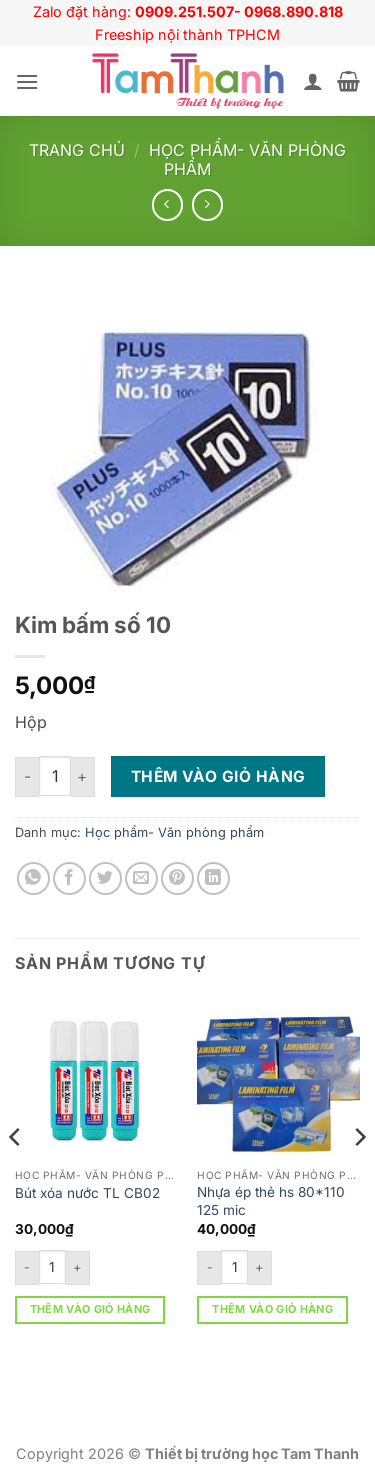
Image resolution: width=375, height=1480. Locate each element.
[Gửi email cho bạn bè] (141, 878)
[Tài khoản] (313, 81)
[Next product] (167, 204)
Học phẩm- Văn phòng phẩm (247, 159)
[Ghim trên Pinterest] (177, 878)
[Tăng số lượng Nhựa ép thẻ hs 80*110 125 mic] (260, 1268)
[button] (27, 81)
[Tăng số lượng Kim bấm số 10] (83, 776)
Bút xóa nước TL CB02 (87, 1193)
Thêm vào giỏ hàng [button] (90, 1309)
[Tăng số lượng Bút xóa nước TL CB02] (78, 1268)
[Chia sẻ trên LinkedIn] (213, 878)
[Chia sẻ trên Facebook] (69, 878)
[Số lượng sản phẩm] (55, 776)
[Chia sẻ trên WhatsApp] (33, 878)
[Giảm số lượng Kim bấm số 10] (27, 776)
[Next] (359, 1177)
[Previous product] (207, 204)
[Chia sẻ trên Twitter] (105, 878)
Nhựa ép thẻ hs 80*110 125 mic (271, 1201)
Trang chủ (77, 150)
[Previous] (16, 1177)
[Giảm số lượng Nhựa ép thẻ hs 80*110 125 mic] (209, 1268)
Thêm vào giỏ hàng (218, 776)
